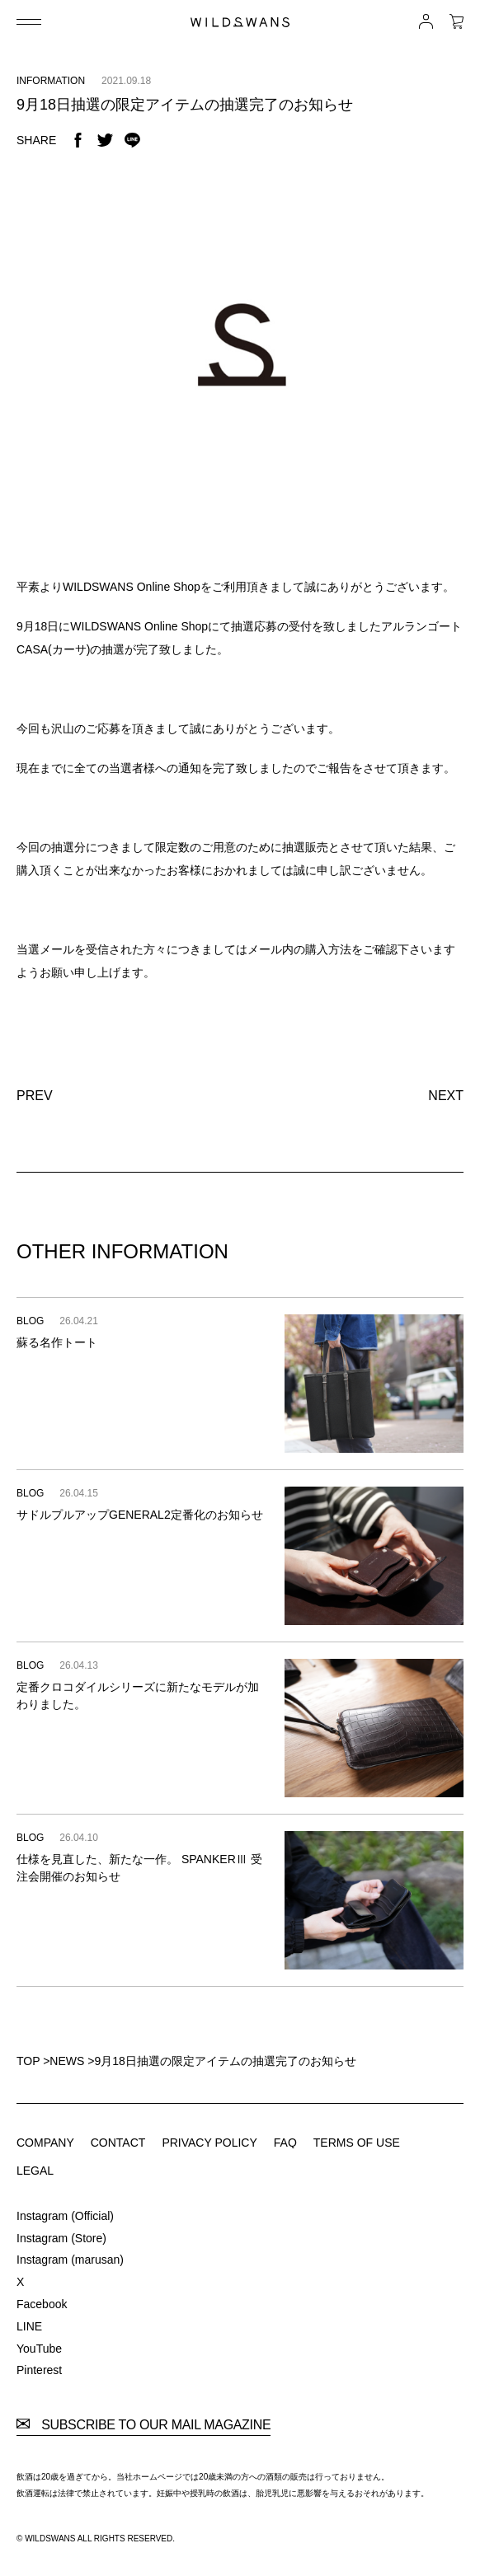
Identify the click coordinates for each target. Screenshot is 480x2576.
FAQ (285, 2142)
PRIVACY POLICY (209, 2142)
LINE (29, 2326)
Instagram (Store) (61, 2238)
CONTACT (118, 2142)
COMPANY (45, 2142)
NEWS (66, 2061)
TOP (28, 2061)
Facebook (41, 2304)
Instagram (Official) (65, 2215)
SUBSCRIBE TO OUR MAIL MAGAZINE (143, 2425)
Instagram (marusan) (70, 2259)
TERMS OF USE (356, 2142)
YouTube (39, 2348)
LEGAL (35, 2170)
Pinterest (39, 2370)
